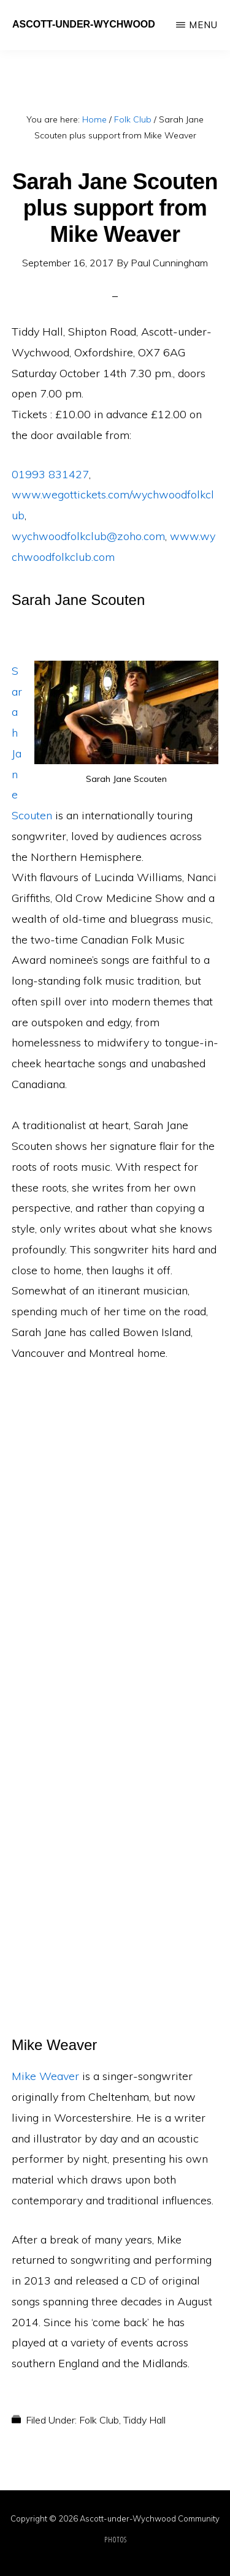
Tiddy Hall (144, 2420)
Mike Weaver (45, 2076)
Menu (203, 25)
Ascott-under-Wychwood (83, 24)
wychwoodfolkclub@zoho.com (88, 536)
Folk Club (99, 2420)
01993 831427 (50, 474)
